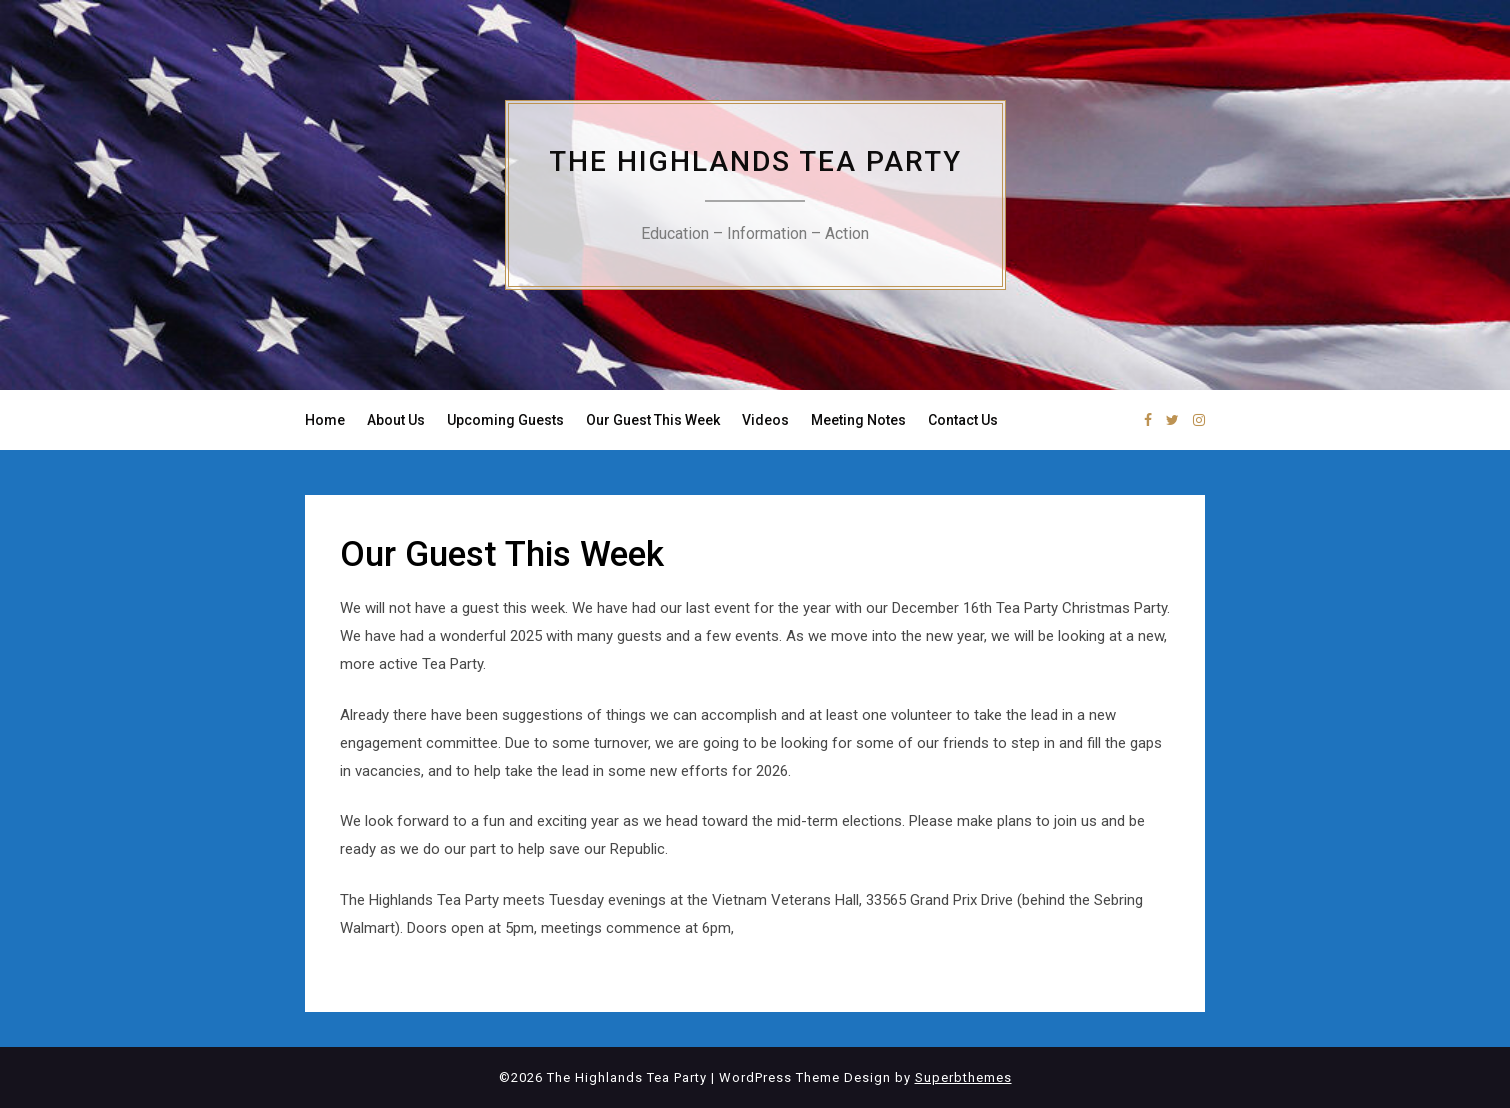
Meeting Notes (858, 420)
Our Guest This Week (653, 420)
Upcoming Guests (505, 420)
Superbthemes (963, 1077)
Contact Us (963, 420)
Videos (765, 420)
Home (325, 420)
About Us (396, 420)
